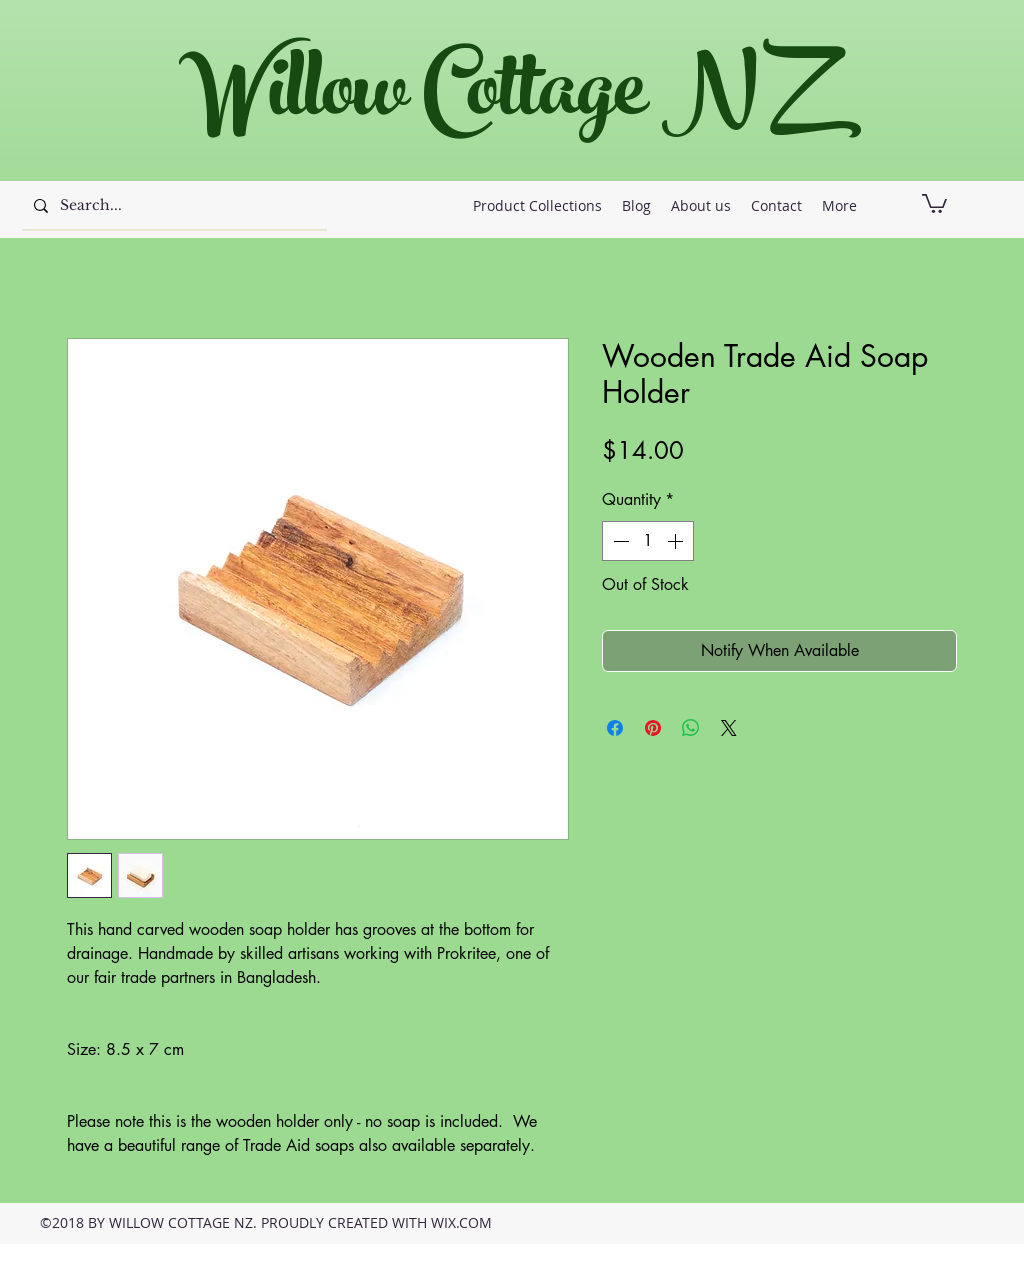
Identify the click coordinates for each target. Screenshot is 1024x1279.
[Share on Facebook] (615, 728)
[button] (934, 202)
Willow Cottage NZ (501, 99)
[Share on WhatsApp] (691, 728)
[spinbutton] (648, 541)
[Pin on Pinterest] (653, 728)
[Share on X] (729, 728)
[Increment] (677, 541)
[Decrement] (619, 541)
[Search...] (172, 206)
